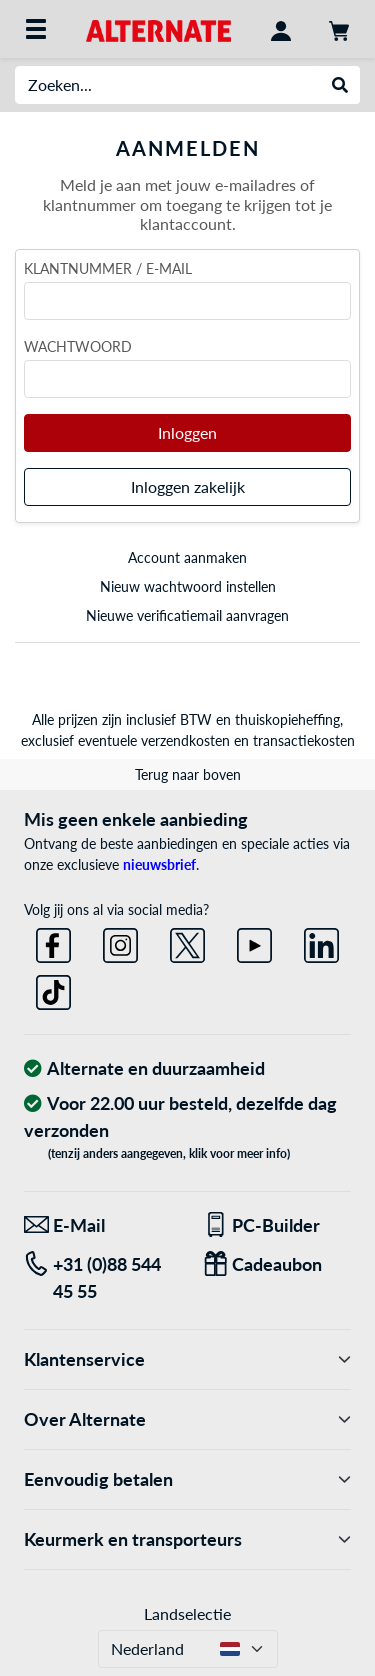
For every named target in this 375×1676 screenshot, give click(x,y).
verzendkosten (185, 740)
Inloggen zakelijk (188, 486)
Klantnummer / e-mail (108, 268)
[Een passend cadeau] (277, 1264)
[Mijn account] (281, 29)
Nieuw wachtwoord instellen (188, 586)
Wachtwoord (78, 346)
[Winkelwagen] (339, 29)
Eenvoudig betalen (187, 1479)
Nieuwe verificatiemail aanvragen (187, 615)
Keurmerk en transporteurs (187, 1539)
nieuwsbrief (159, 864)
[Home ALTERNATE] (158, 28)
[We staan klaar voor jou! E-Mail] (98, 1225)
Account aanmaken (187, 557)
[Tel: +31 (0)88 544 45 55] (98, 1278)
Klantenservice (187, 1359)
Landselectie (187, 1613)
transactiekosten (304, 740)
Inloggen (187, 432)
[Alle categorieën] (36, 29)
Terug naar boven (188, 774)
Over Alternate (187, 1419)
